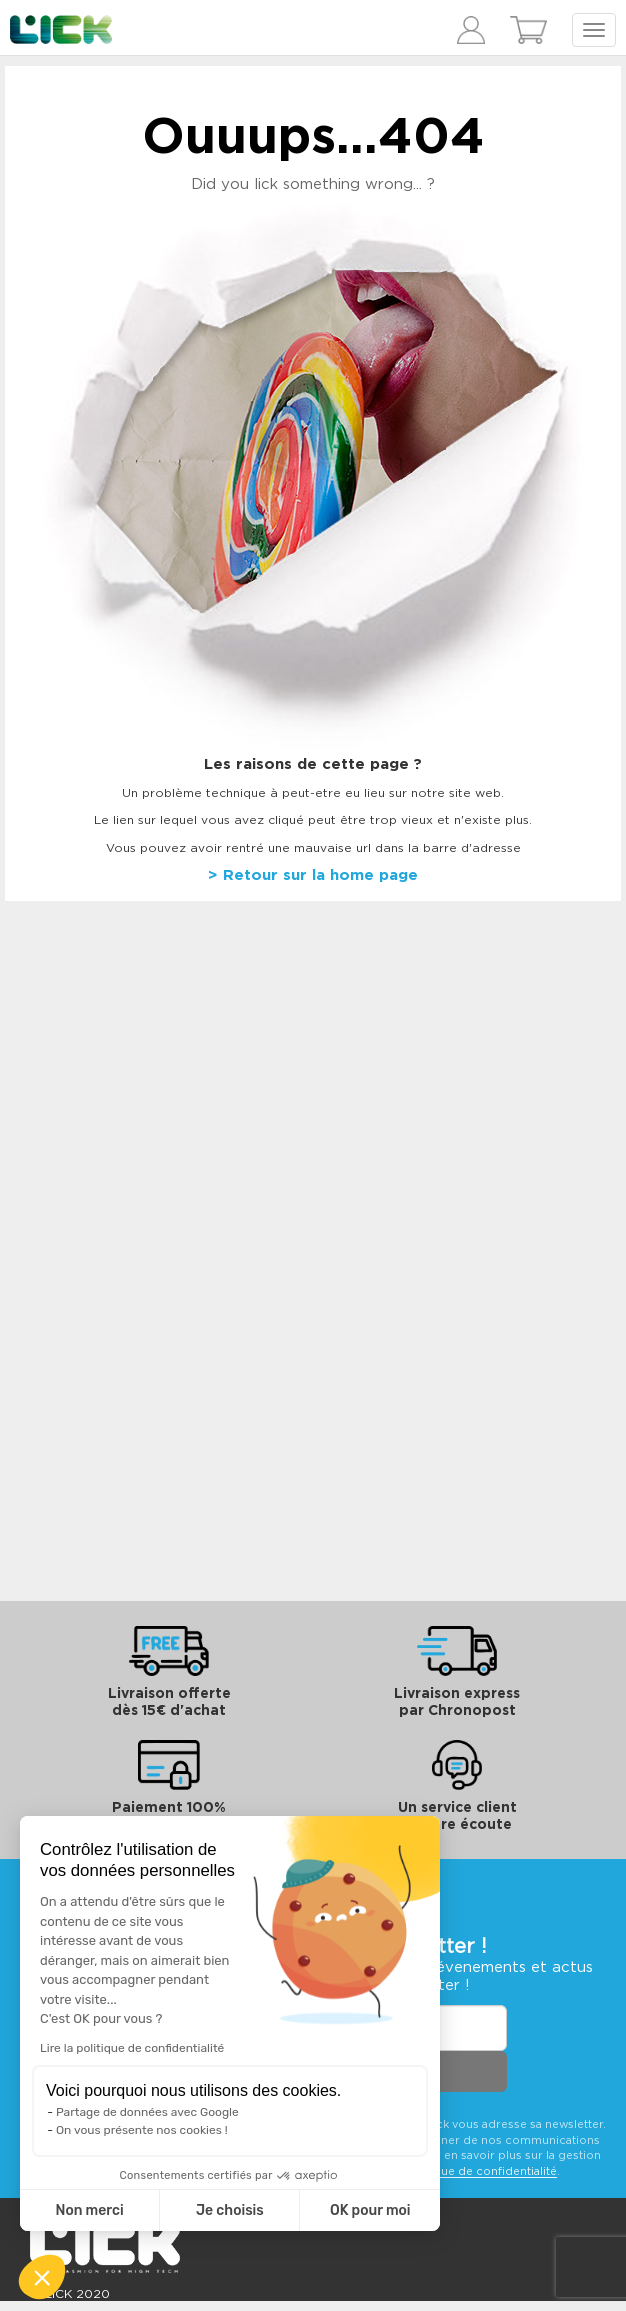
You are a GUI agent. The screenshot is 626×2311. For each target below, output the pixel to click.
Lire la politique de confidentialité (132, 2048)
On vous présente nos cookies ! (142, 2130)
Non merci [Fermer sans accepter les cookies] (89, 2210)
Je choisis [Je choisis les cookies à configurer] (230, 2210)
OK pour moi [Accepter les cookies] (370, 2210)
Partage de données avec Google (147, 2112)
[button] (42, 2277)
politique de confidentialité (480, 2171)
